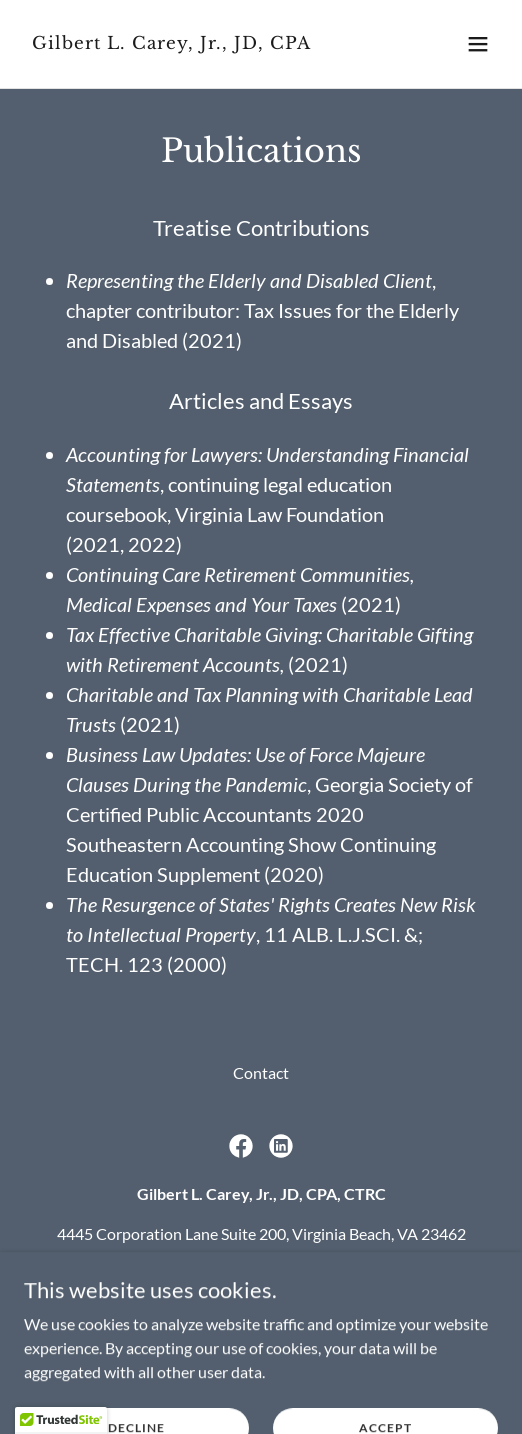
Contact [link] (261, 1072)
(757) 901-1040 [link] (359, 1273)
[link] (190, 42)
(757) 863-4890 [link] (207, 1273)
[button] (478, 44)
